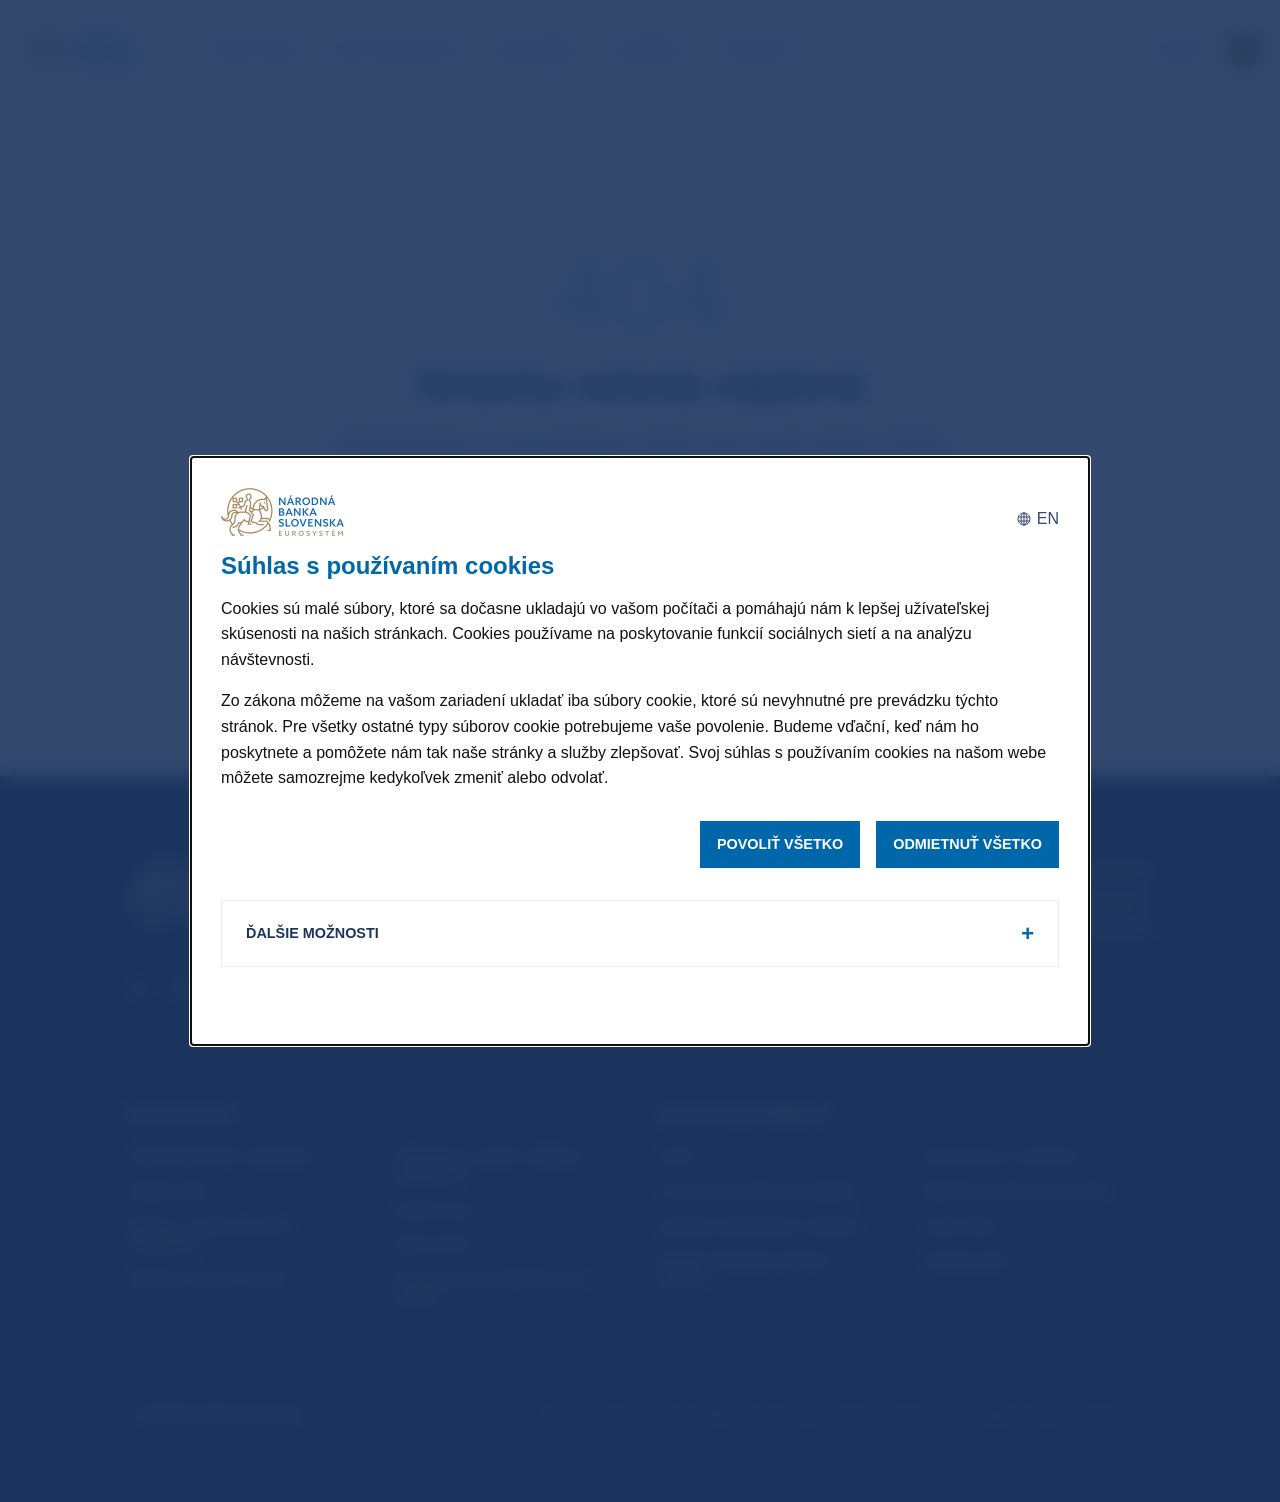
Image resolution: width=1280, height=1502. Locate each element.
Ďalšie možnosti (312, 933)
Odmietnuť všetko (967, 844)
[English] (1037, 519)
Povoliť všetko (780, 844)
